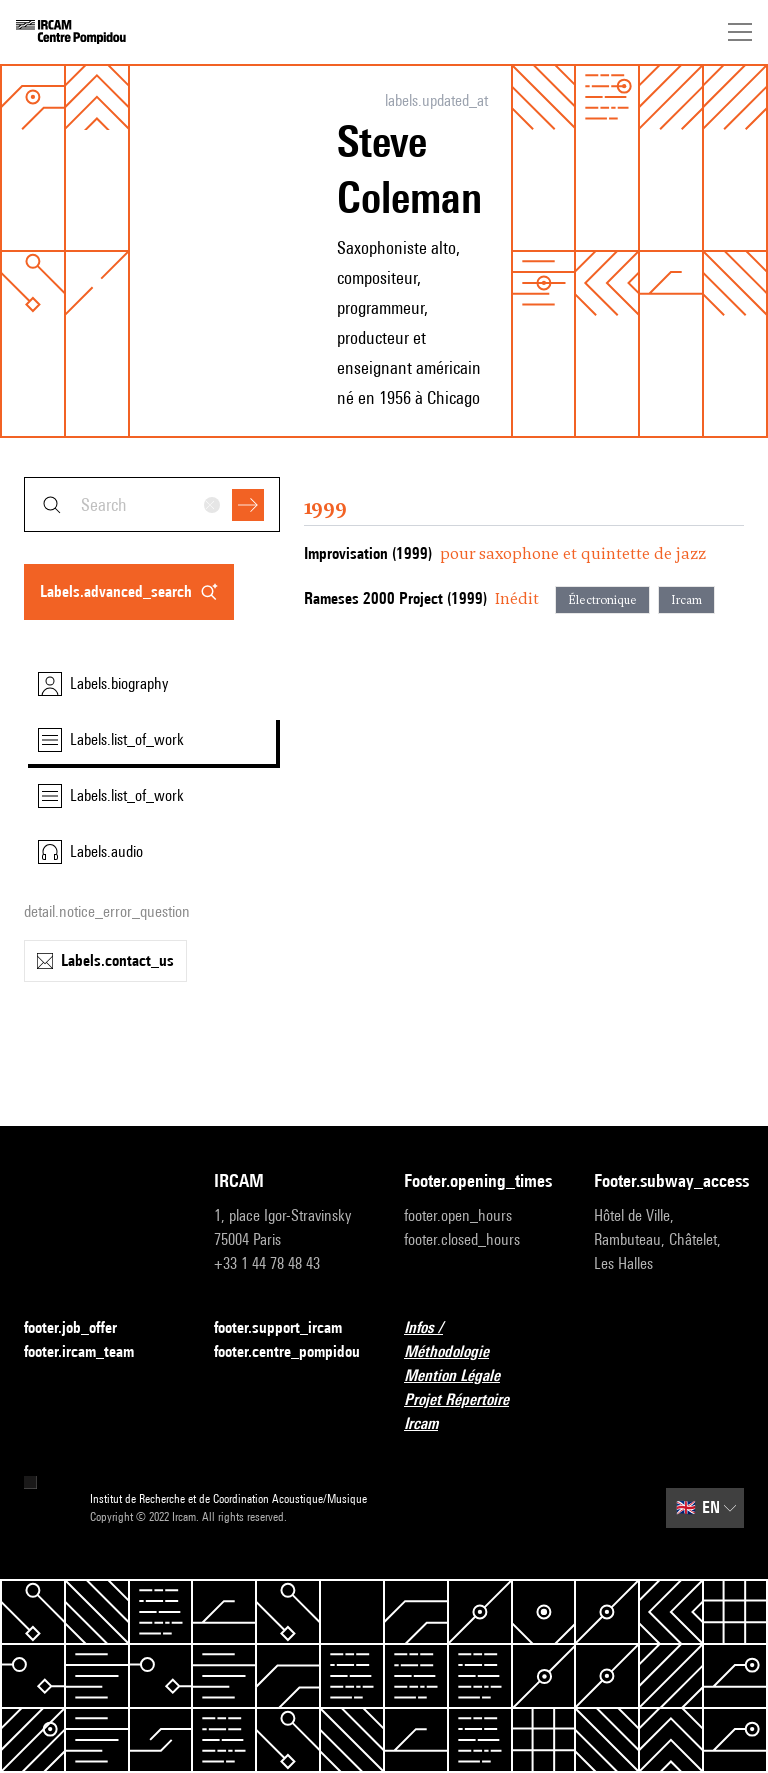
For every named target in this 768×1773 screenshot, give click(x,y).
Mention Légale (464, 1376)
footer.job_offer (82, 1328)
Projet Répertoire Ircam (479, 1411)
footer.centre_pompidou (287, 1351)
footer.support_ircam (289, 1328)
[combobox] (152, 504)
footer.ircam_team (91, 1352)
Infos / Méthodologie (479, 1339)
